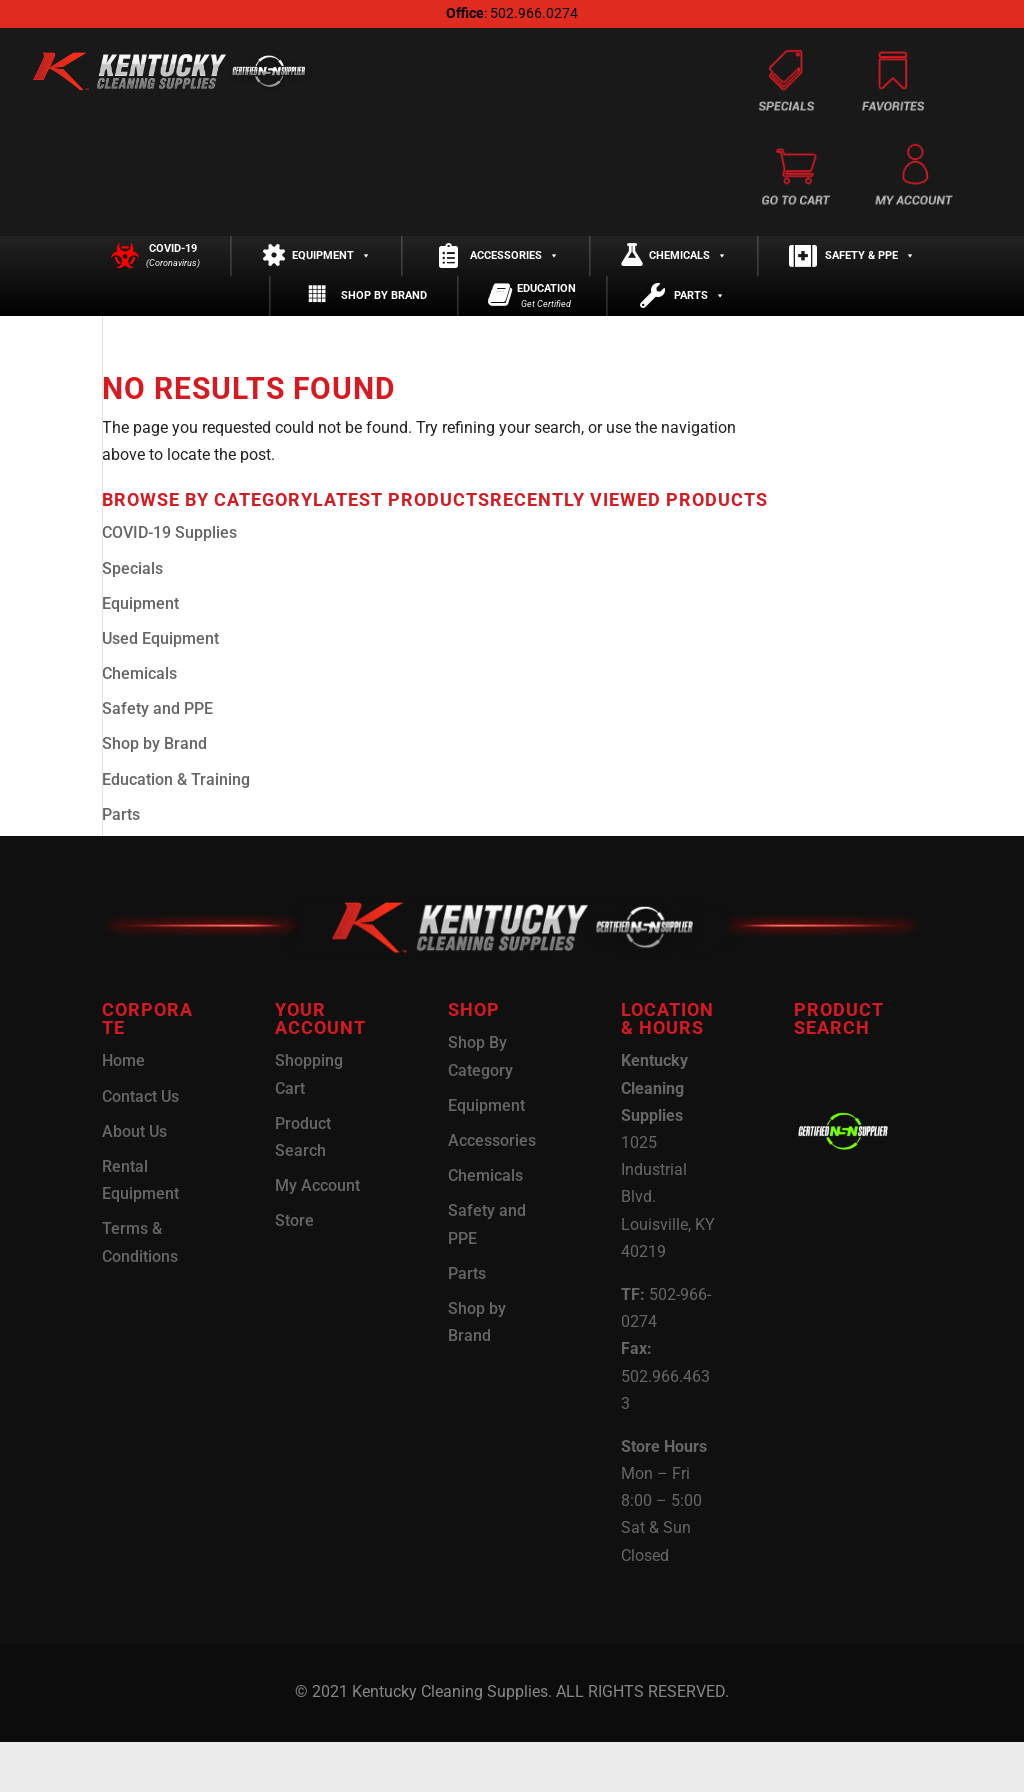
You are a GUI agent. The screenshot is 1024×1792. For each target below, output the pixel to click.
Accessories (514, 268)
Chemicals (688, 268)
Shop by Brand (384, 333)
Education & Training (176, 828)
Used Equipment (160, 688)
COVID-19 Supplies (169, 582)
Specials (132, 617)
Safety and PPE (157, 758)
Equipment (331, 268)
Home (123, 1110)
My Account (317, 1235)
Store (294, 1270)
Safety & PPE (870, 268)
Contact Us (140, 1145)
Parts (699, 333)
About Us (134, 1180)
